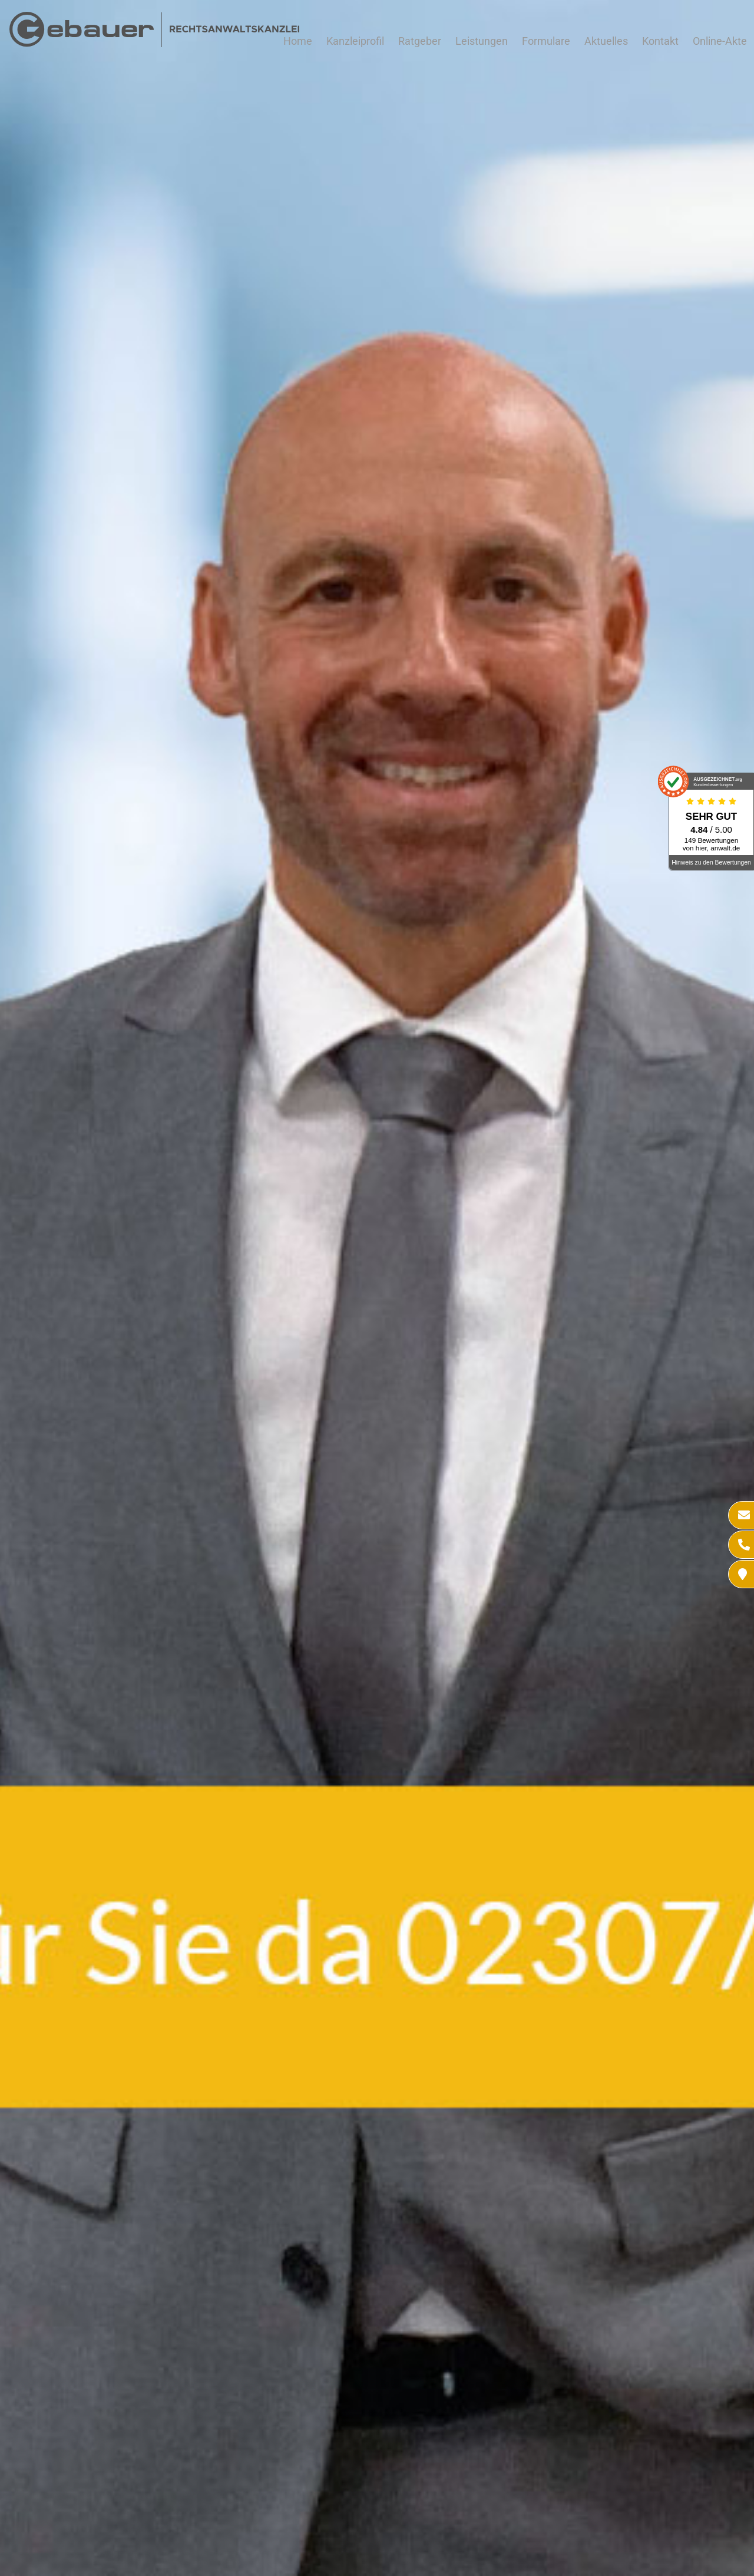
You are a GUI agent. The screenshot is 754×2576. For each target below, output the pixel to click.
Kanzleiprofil (355, 41)
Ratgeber (419, 41)
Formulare (546, 41)
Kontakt (660, 41)
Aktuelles (606, 41)
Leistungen (481, 41)
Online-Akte (720, 41)
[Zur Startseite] (154, 43)
